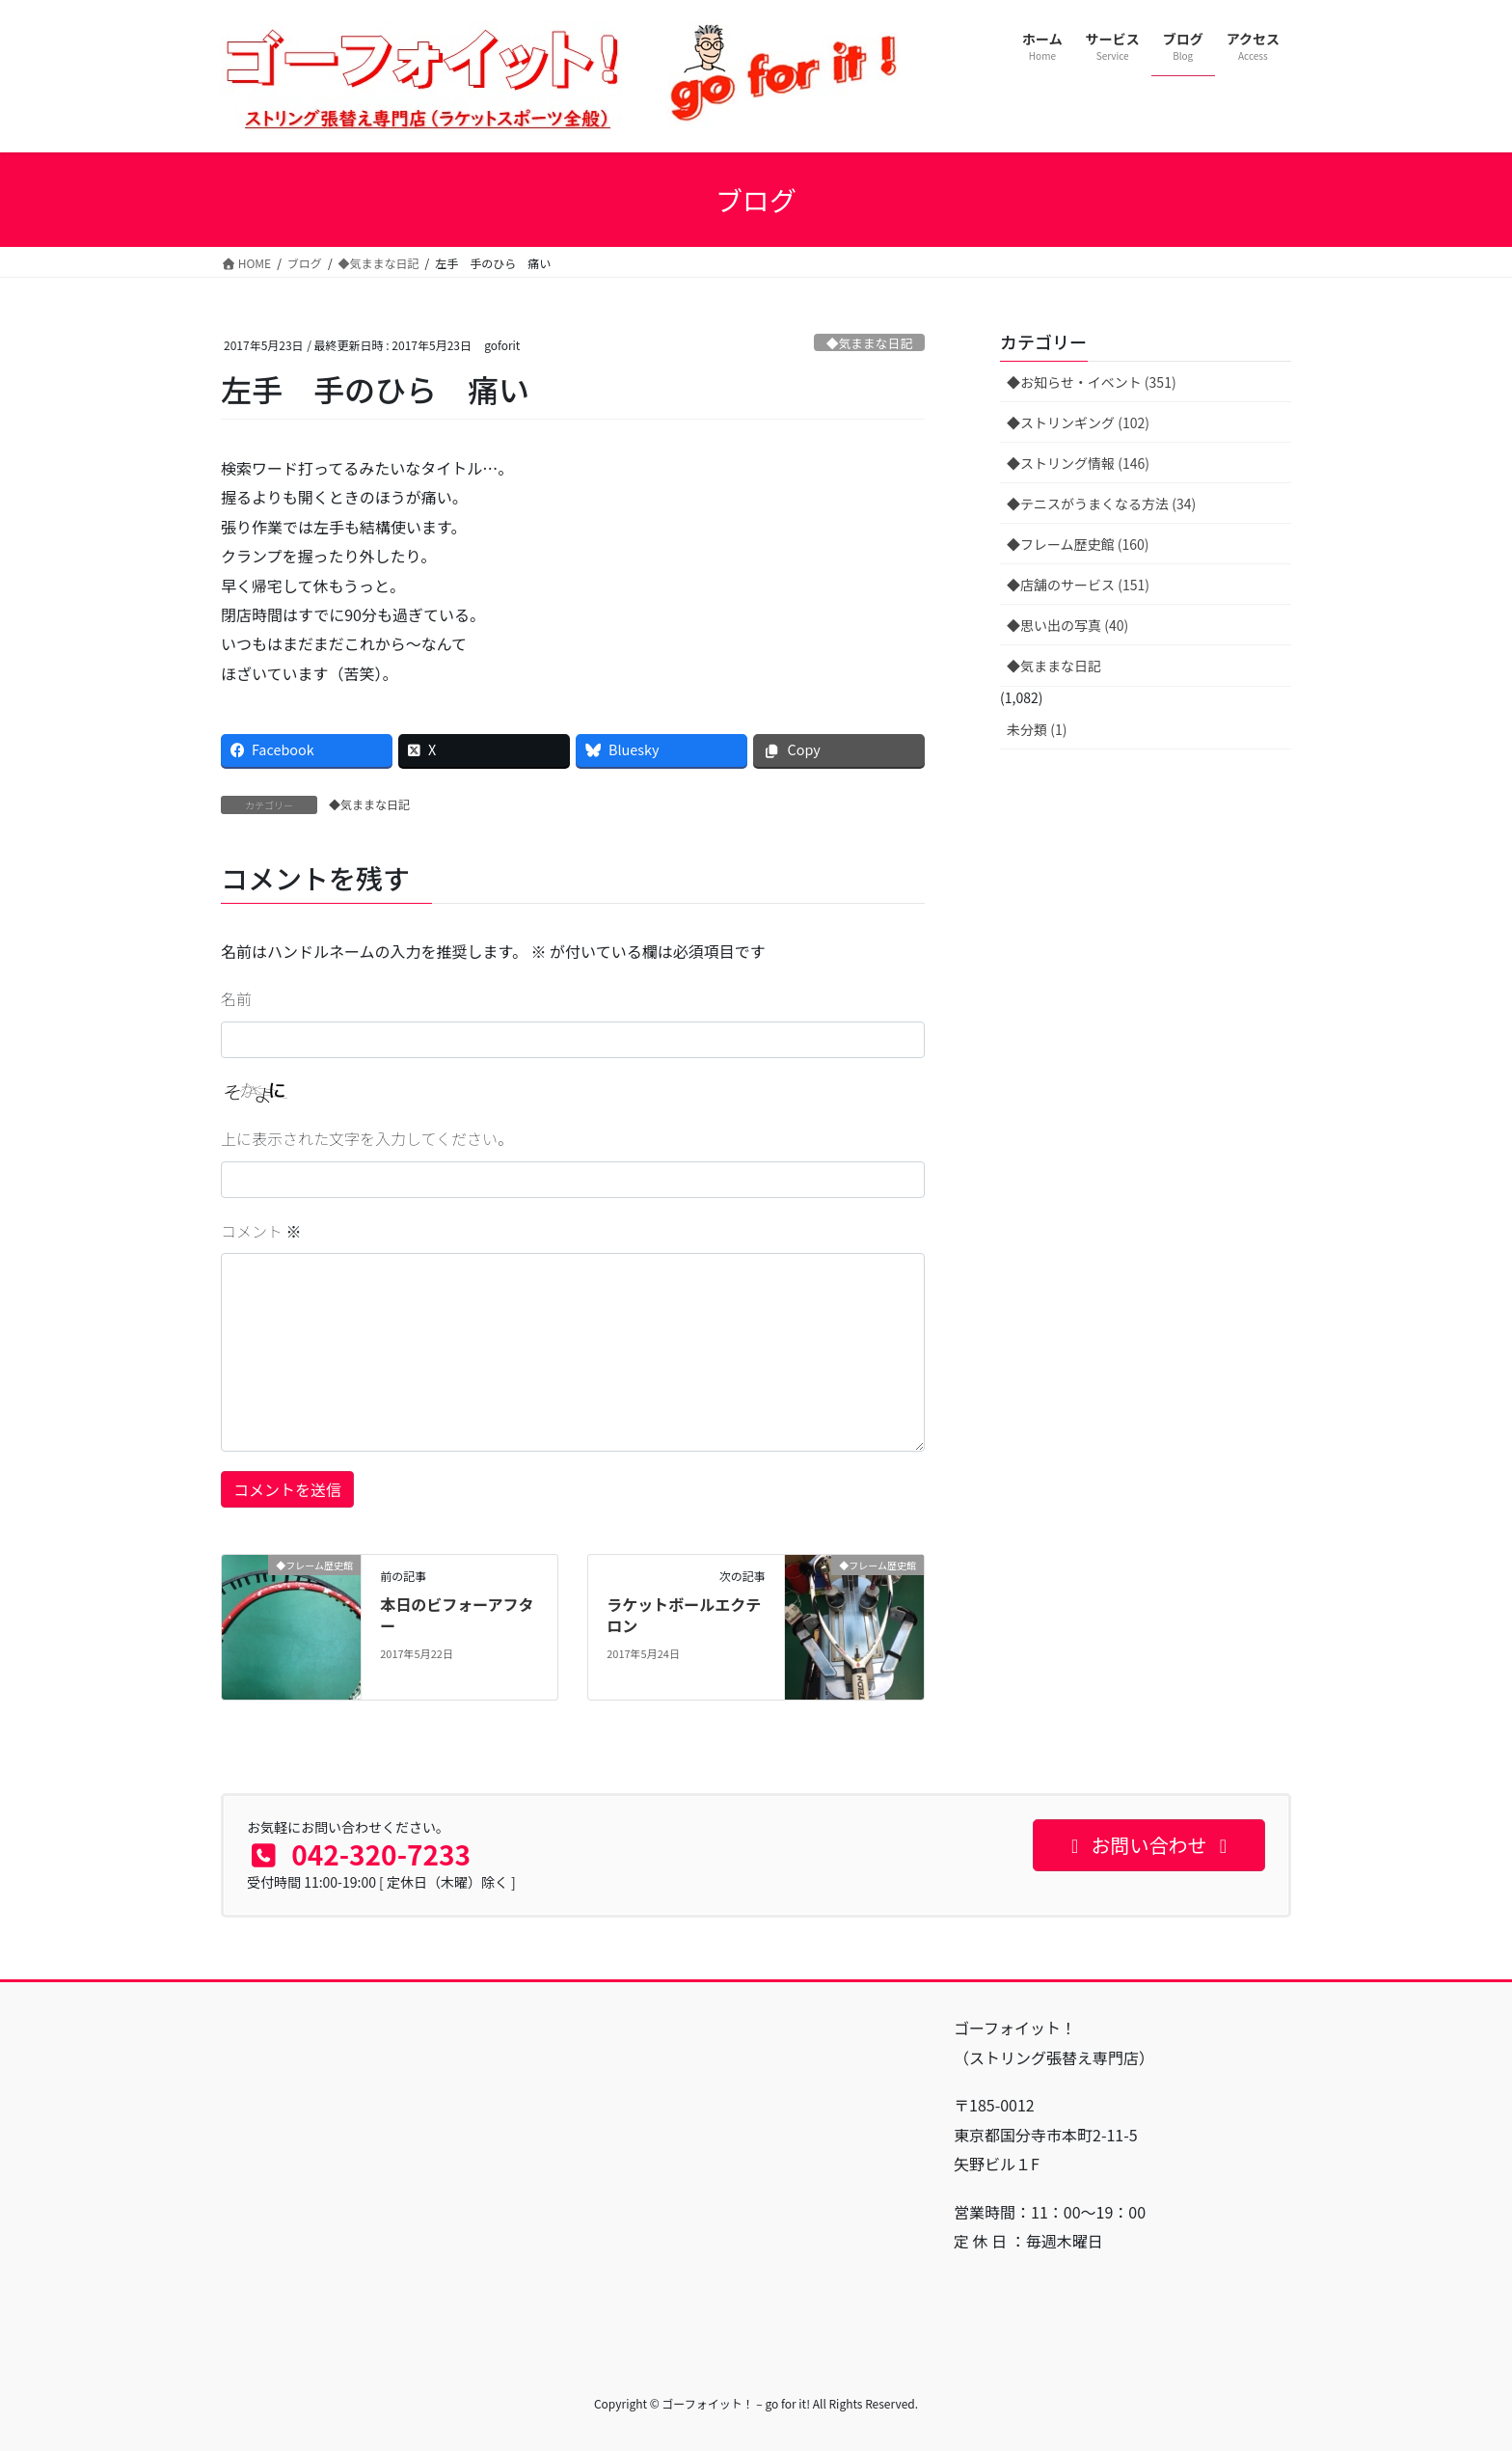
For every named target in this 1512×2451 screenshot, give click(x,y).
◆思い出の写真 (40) (1067, 625)
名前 (236, 998)
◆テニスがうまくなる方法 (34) (1101, 503)
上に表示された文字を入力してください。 (367, 1138)
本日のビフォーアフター (456, 1615)
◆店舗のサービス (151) (1078, 584)
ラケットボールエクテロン (684, 1615)
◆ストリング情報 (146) (1078, 463)
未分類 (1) (1036, 729)
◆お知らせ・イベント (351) (1091, 382)
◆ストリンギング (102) (1078, 422)
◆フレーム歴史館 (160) (1078, 544)
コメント (261, 1230)
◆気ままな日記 (869, 343)
